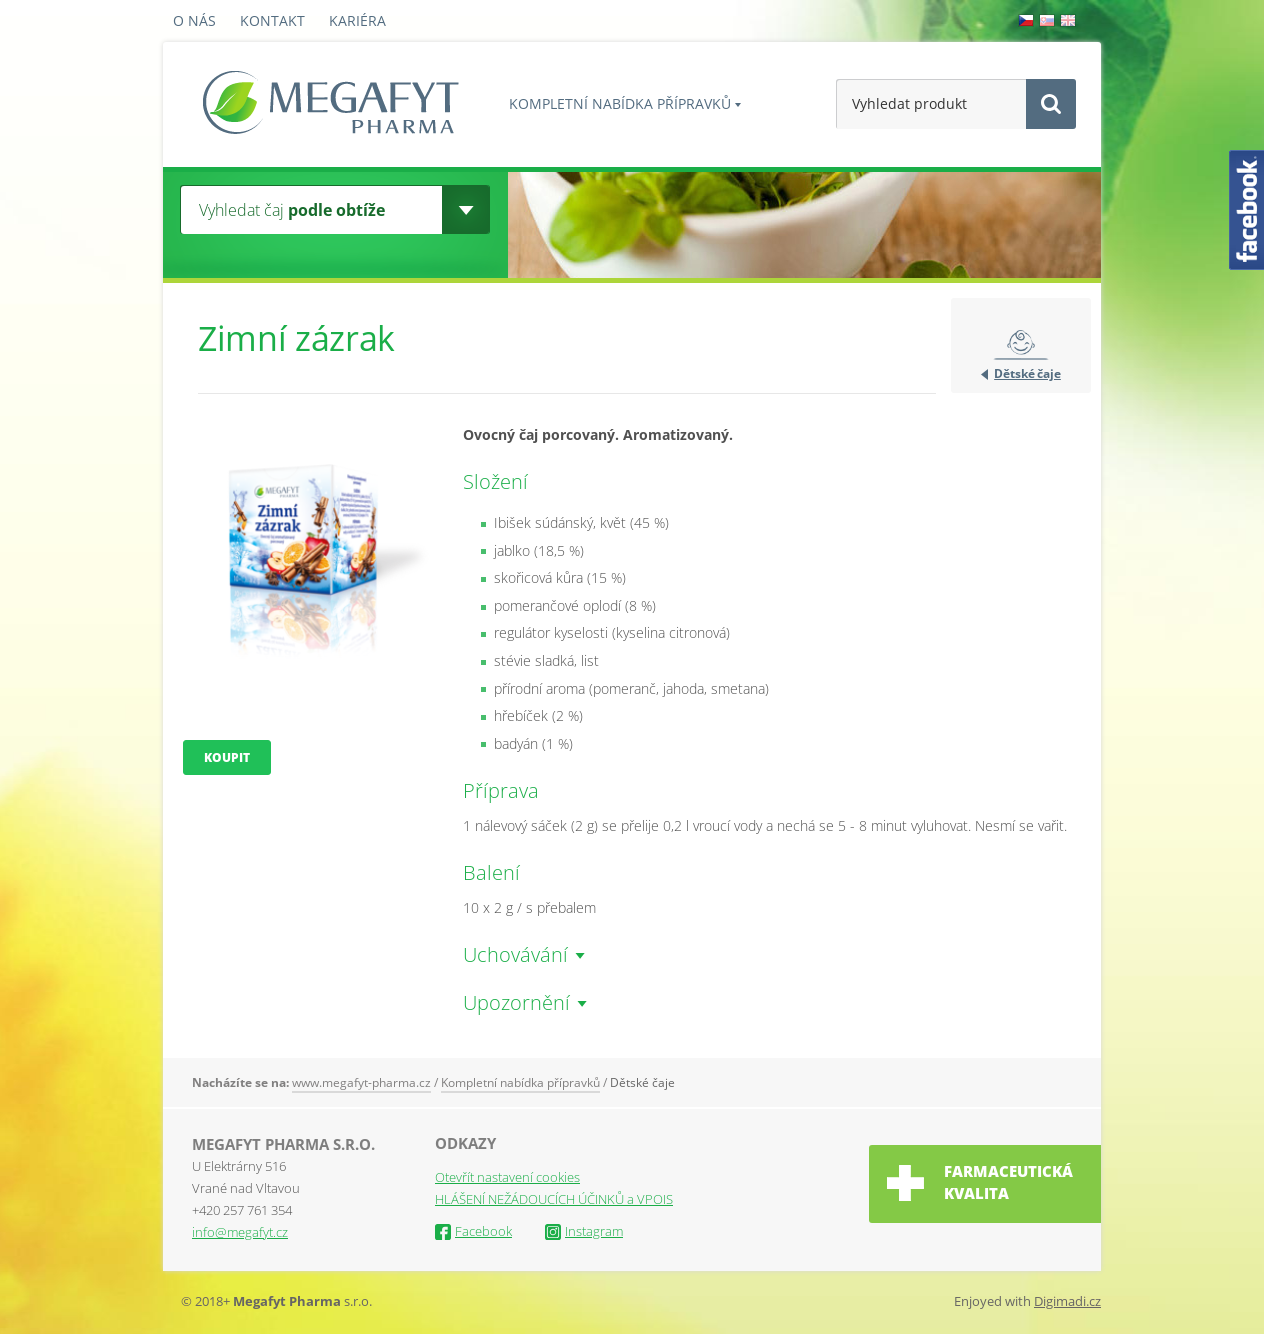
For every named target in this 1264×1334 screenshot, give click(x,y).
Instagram (584, 1231)
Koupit (227, 757)
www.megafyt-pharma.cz (361, 1082)
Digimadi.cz (1067, 1301)
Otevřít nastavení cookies (507, 1177)
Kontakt (272, 20)
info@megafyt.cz (240, 1232)
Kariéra (357, 20)
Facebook (473, 1231)
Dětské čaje (1027, 373)
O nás (194, 20)
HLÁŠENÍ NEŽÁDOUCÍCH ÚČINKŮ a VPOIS (554, 1199)
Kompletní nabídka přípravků (620, 103)
